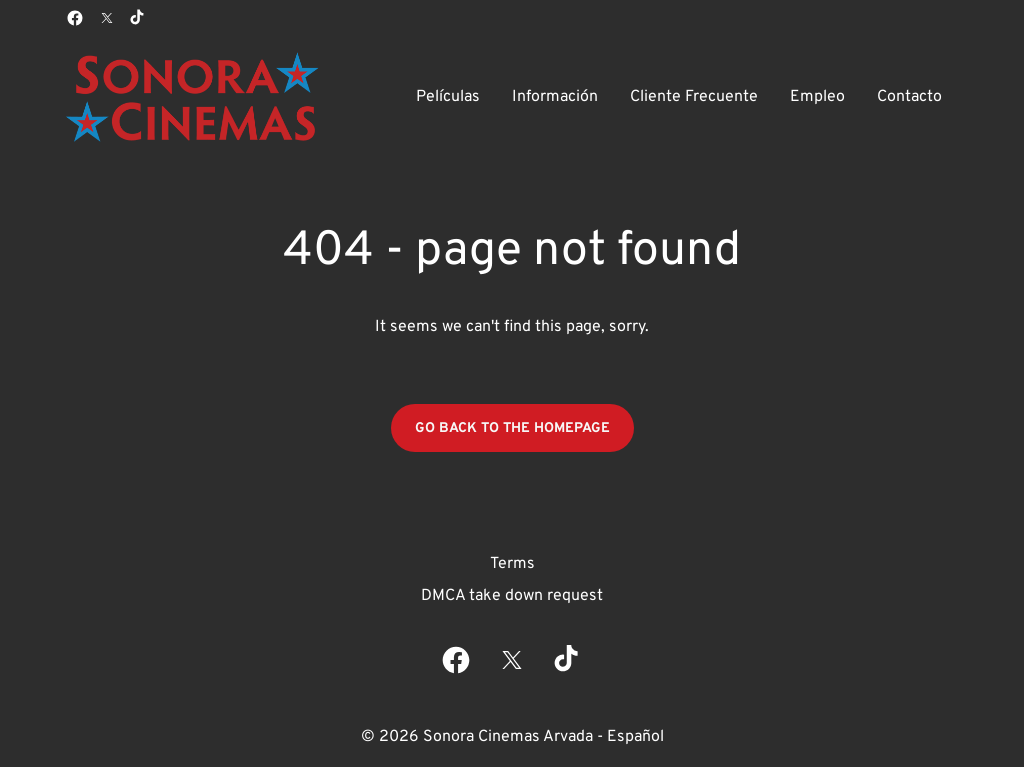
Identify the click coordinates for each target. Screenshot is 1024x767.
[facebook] (75, 18)
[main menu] (679, 97)
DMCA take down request (512, 596)
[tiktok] (138, 18)
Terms (512, 564)
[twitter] (107, 18)
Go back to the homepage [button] (512, 428)
